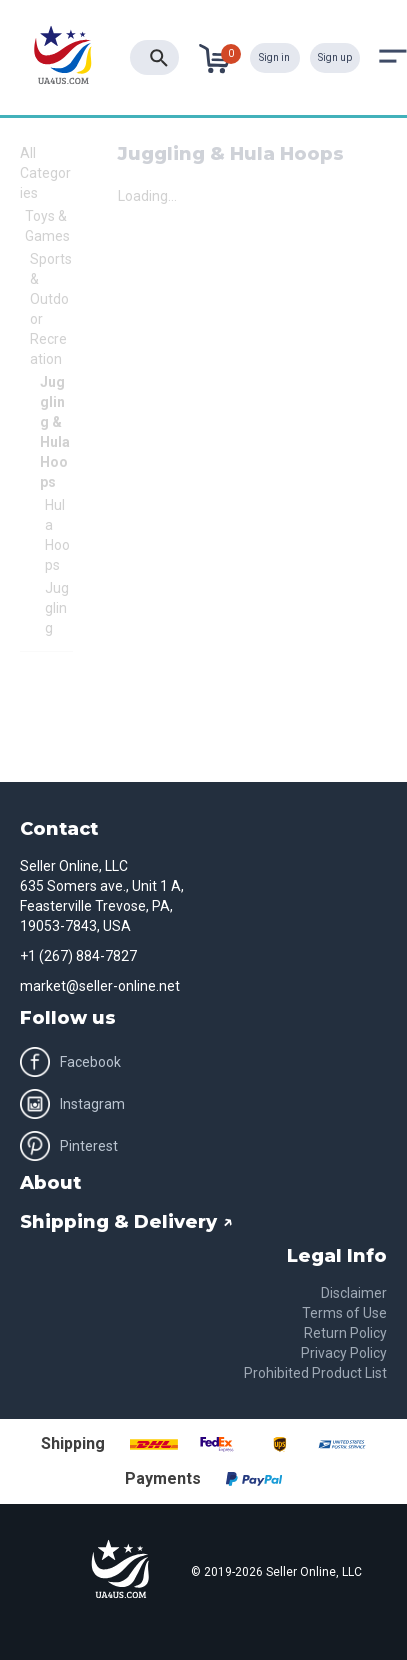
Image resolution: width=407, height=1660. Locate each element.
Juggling (57, 608)
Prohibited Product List (315, 1373)
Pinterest (69, 1146)
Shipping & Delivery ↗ (126, 1222)
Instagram (72, 1104)
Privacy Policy (344, 1353)
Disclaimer (354, 1293)
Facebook (70, 1062)
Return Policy (345, 1333)
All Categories (45, 173)
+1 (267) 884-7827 (78, 956)
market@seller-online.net (100, 986)
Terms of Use (344, 1313)
